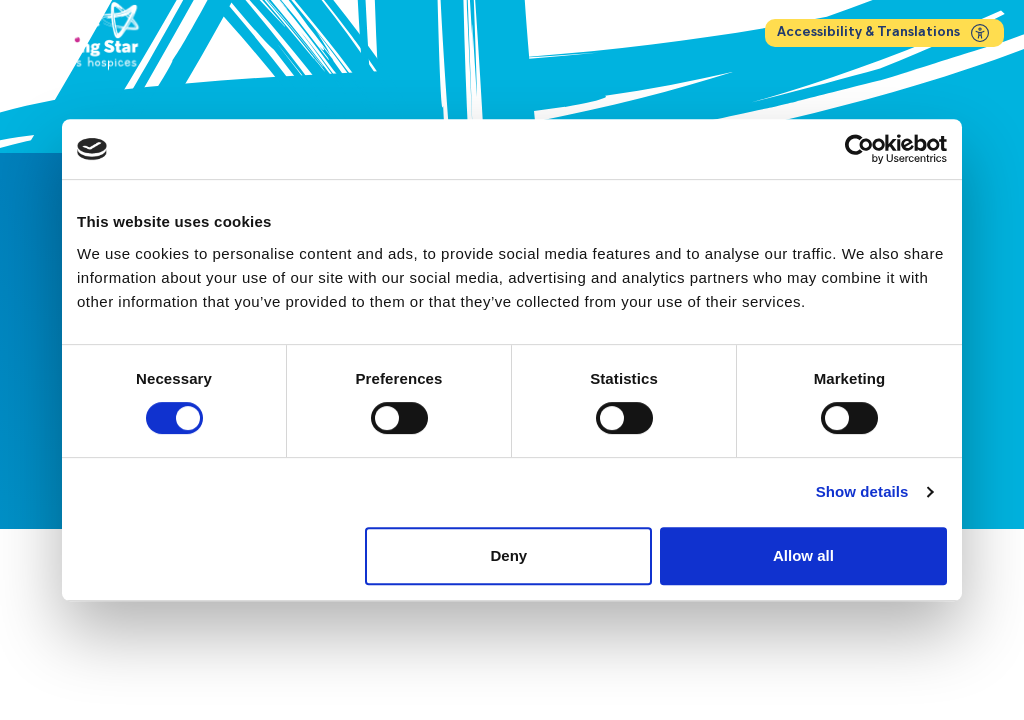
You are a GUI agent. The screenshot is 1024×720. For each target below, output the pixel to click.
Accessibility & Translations (884, 33)
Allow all (803, 555)
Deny (509, 555)
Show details (862, 491)
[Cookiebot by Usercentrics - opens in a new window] (859, 149)
